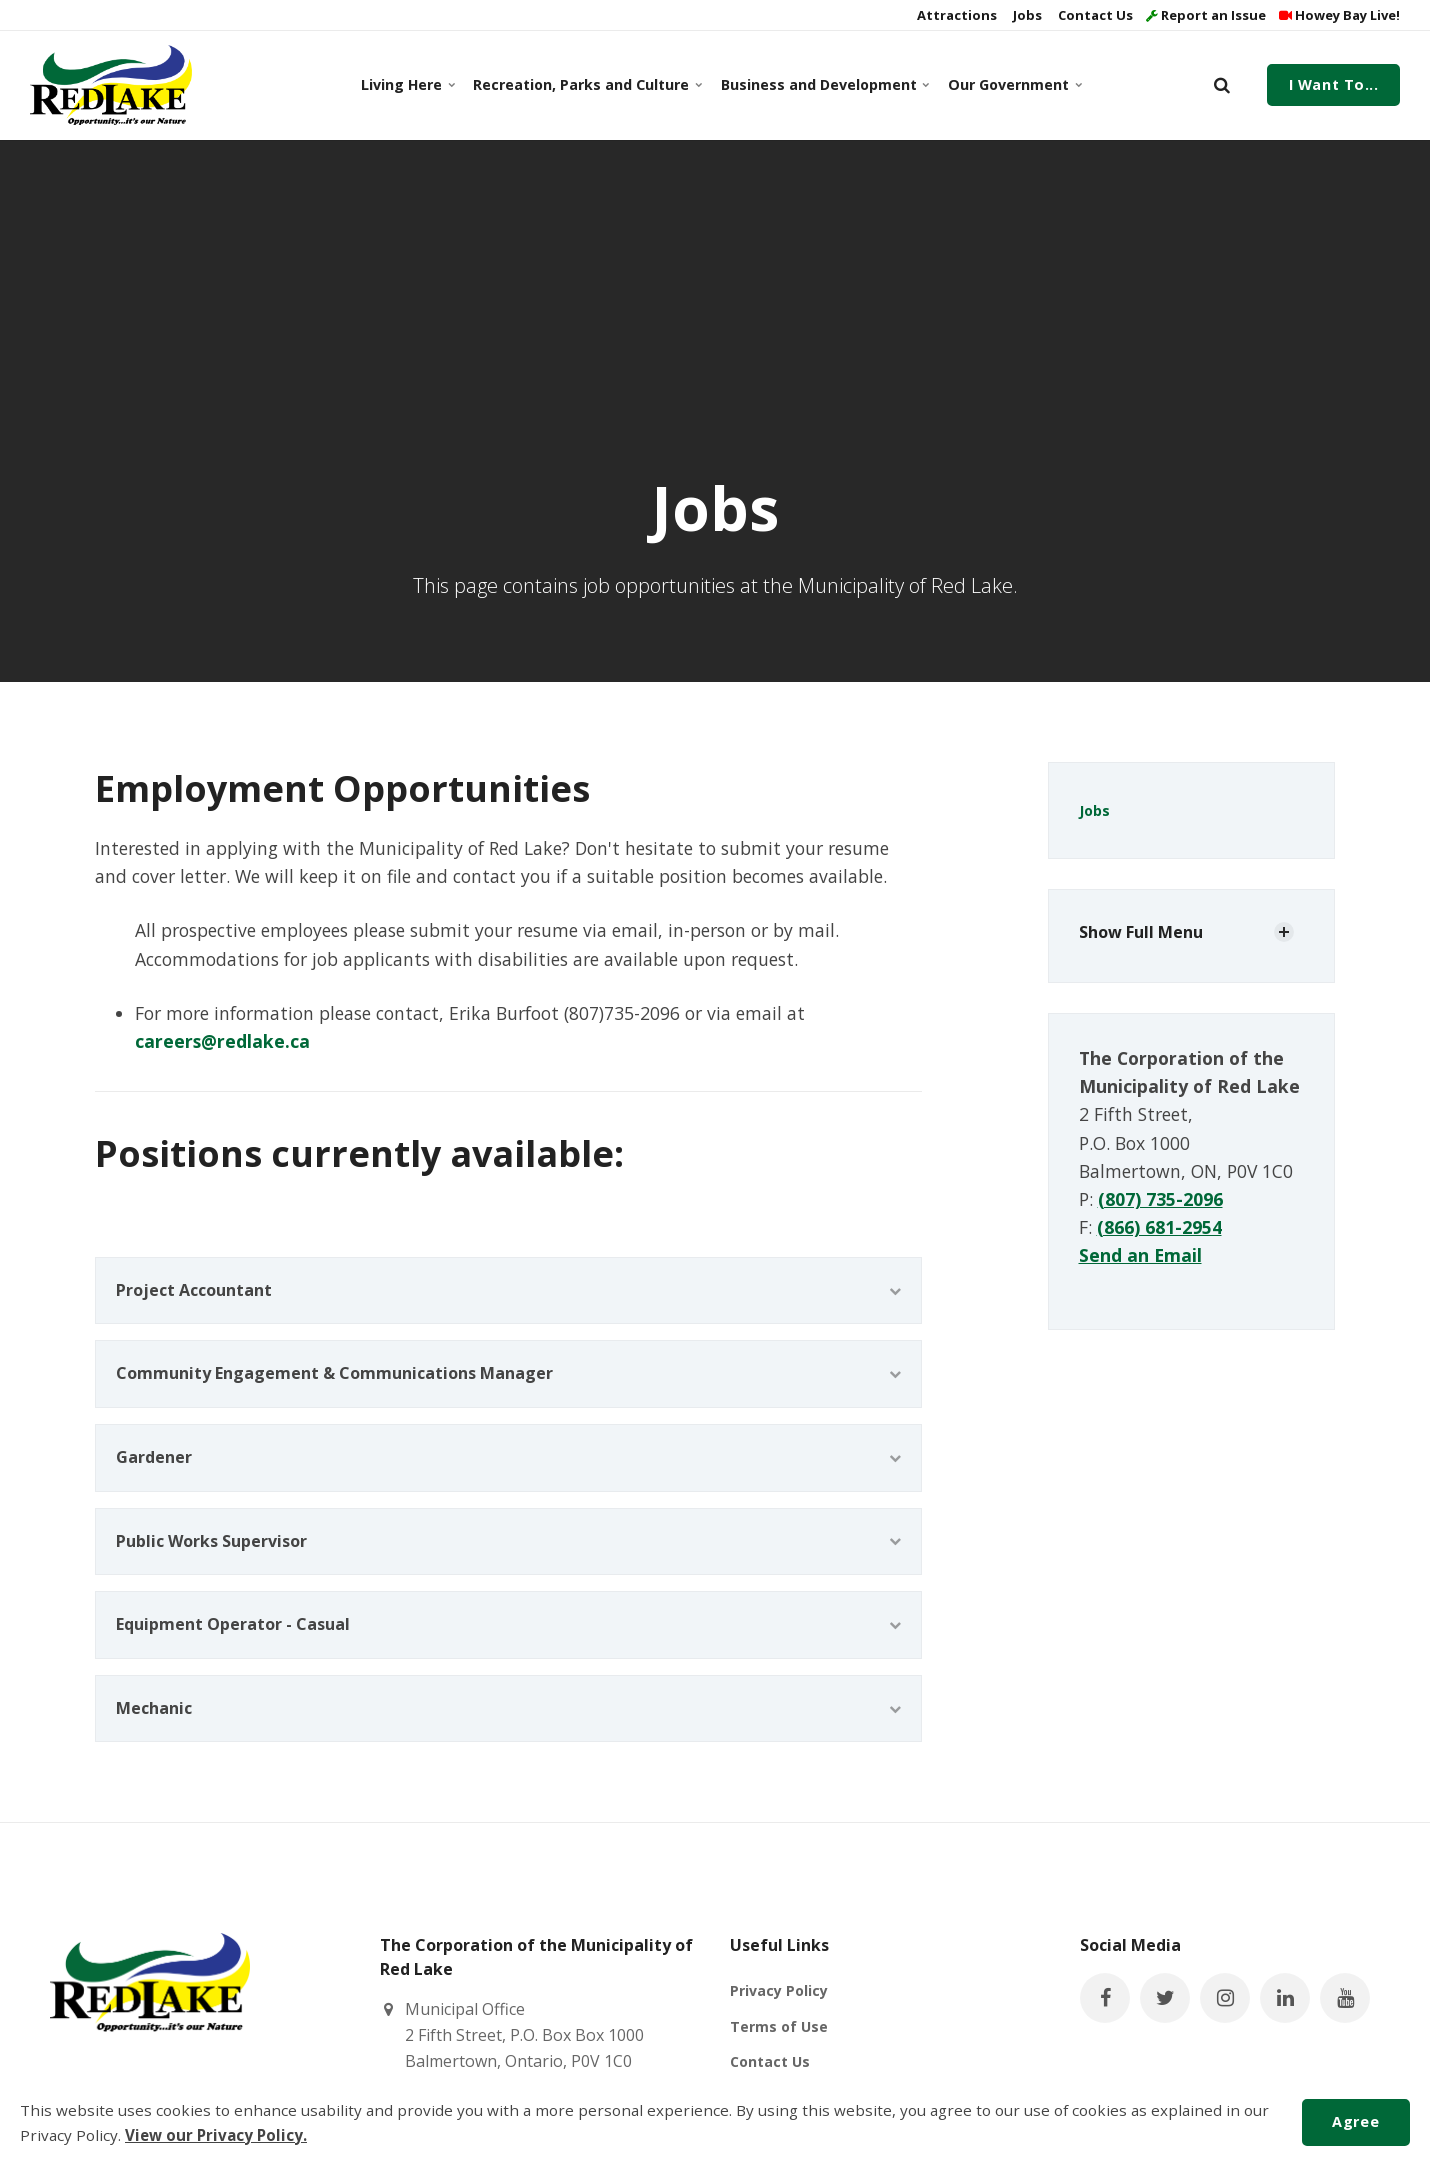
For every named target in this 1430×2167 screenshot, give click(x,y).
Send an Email (1140, 1255)
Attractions (955, 15)
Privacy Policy (779, 1990)
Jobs (1026, 15)
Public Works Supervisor (508, 1541)
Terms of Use (779, 2026)
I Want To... (1334, 84)
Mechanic (508, 1708)
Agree (1355, 2121)
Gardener (508, 1457)
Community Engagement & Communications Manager (508, 1373)
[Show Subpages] (1284, 932)
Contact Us (1094, 15)
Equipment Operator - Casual (508, 1624)
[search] (1222, 85)
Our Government (1013, 84)
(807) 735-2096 (1160, 1199)
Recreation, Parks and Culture (584, 84)
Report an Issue (1206, 15)
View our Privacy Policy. (216, 2135)
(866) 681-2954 (1159, 1227)
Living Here (407, 84)
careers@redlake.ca (222, 1041)
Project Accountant (508, 1290)
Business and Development (822, 84)
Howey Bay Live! (1339, 15)
